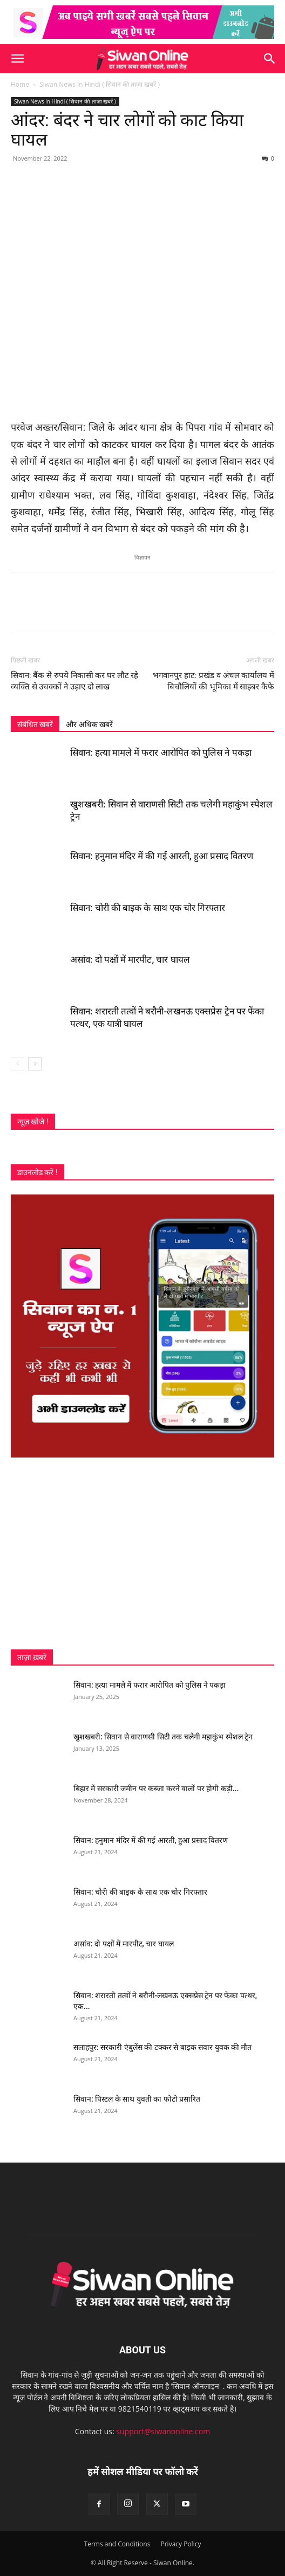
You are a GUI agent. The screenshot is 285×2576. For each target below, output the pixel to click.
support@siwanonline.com (163, 2431)
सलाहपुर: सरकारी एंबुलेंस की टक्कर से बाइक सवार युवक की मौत (162, 2047)
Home (20, 84)
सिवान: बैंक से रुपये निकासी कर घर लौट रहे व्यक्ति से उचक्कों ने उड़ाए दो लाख (74, 681)
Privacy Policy (180, 2544)
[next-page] (35, 1064)
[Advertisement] (142, 1553)
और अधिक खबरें (89, 724)
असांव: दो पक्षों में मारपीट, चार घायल (130, 959)
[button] (17, 58)
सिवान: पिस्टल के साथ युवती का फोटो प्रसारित (136, 2099)
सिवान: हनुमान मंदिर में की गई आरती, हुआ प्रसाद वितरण (161, 856)
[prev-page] (17, 1064)
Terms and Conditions (117, 2544)
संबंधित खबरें (35, 724)
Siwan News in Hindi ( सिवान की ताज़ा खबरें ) (99, 84)
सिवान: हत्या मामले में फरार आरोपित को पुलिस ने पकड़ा (161, 752)
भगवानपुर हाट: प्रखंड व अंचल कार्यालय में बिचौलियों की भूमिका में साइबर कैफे (213, 681)
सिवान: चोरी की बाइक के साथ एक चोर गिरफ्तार (147, 907)
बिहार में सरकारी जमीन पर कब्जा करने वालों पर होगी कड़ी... (156, 1788)
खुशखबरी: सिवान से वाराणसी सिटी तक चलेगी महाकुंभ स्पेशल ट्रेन (163, 1736)
